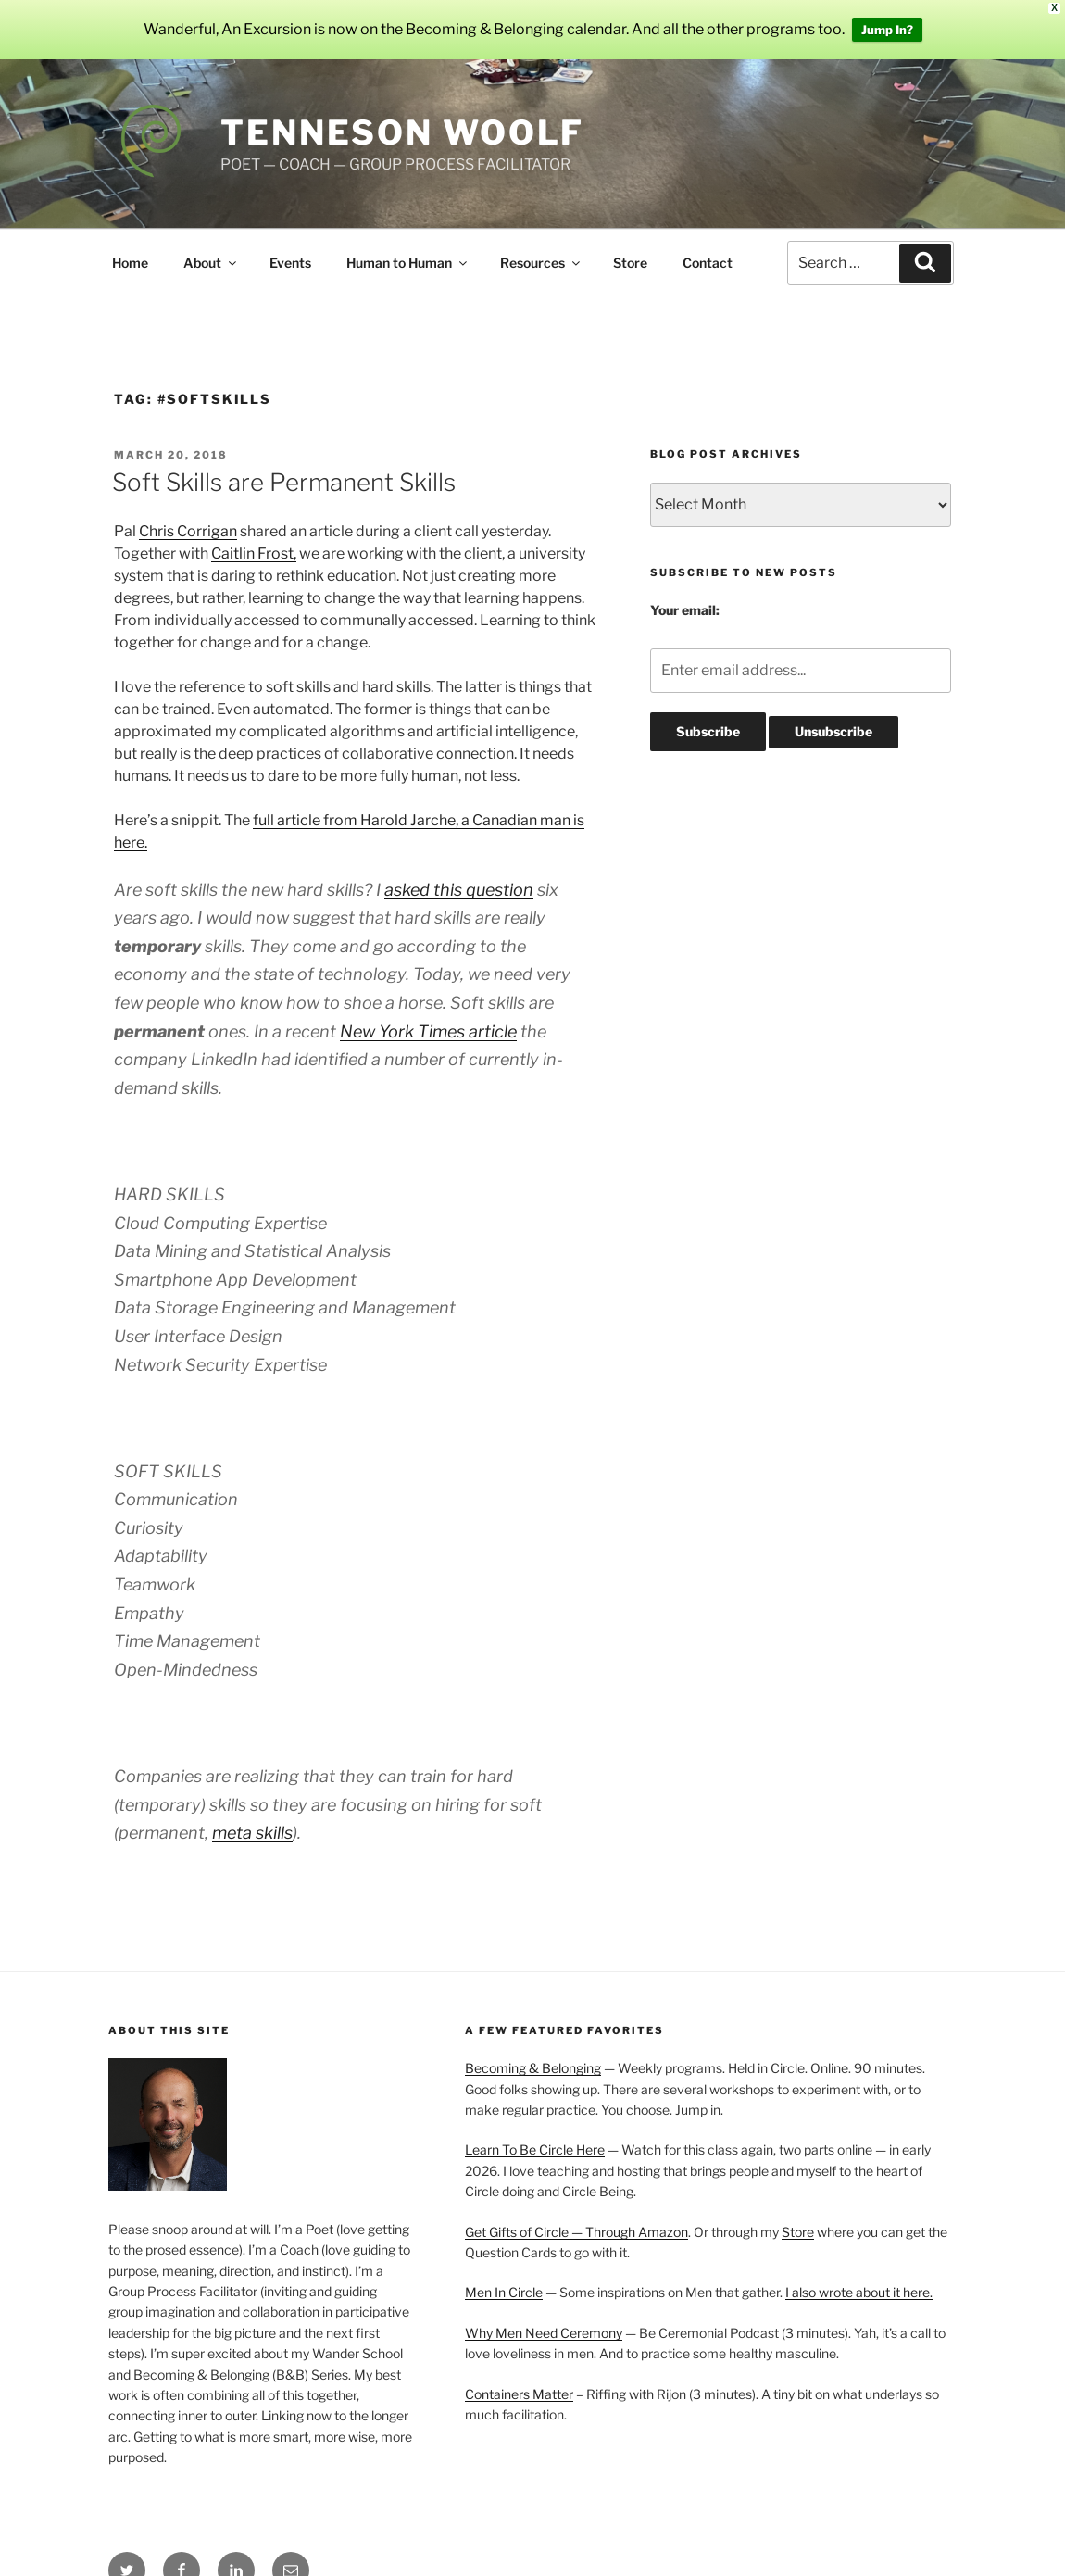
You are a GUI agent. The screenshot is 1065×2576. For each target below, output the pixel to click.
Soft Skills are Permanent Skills (284, 482)
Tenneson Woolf (402, 132)
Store (630, 262)
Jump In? (887, 29)
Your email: (685, 610)
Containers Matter (519, 2394)
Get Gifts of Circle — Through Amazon (576, 2232)
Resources (541, 262)
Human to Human (408, 262)
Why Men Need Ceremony (543, 2333)
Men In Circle (504, 2292)
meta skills (252, 1832)
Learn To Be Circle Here (535, 2149)
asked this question (458, 889)
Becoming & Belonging (533, 2068)
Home (130, 262)
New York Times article (428, 1031)
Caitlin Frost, (253, 553)
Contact (708, 262)
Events (290, 262)
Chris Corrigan (188, 531)
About (211, 262)
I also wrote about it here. (859, 2292)
